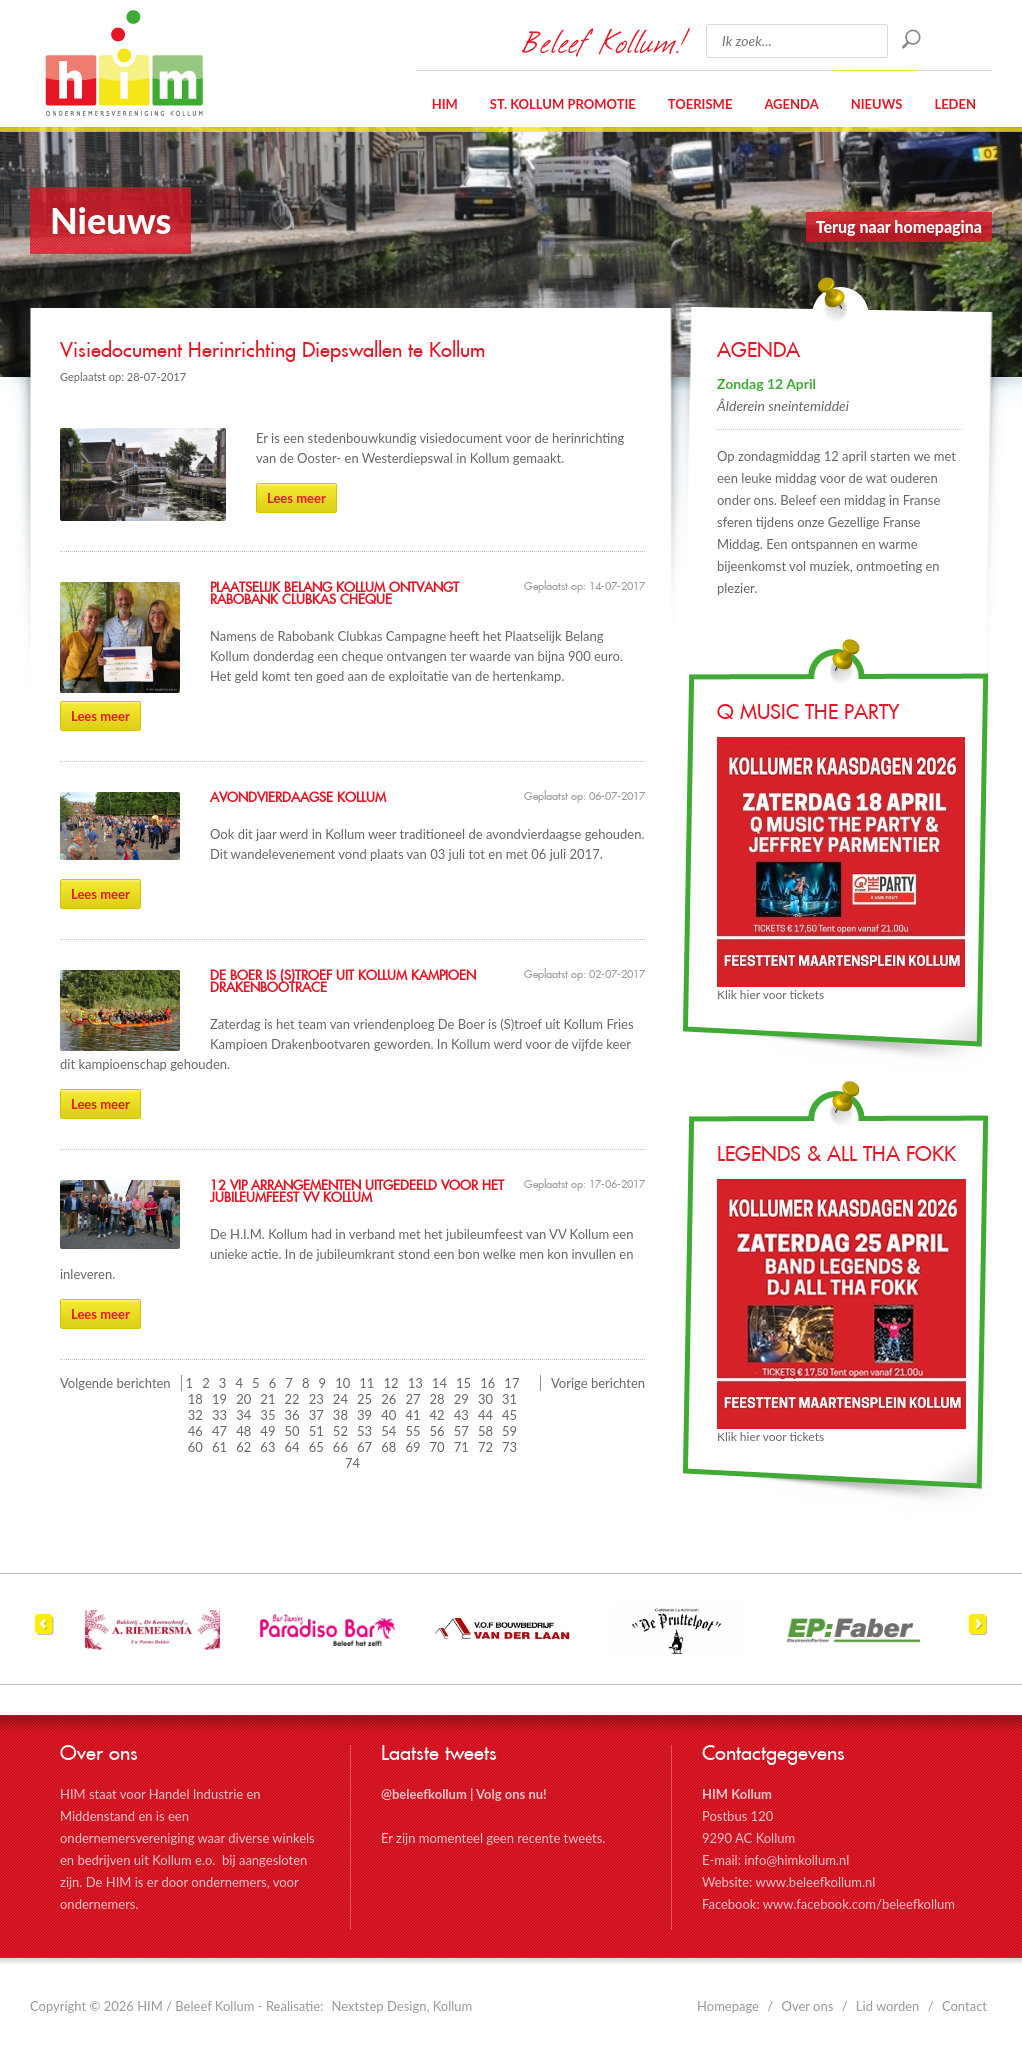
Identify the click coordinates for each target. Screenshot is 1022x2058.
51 (316, 1431)
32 (195, 1415)
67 (364, 1447)
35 (267, 1415)
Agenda (791, 104)
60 (195, 1447)
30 (485, 1399)
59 (509, 1431)
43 (461, 1415)
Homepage (728, 2006)
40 (388, 1415)
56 (437, 1431)
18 (195, 1399)
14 (439, 1383)
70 (437, 1447)
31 (509, 1399)
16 (487, 1383)
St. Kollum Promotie (563, 104)
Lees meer (296, 498)
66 (340, 1447)
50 (292, 1431)
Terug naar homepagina (899, 226)
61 (219, 1447)
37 (316, 1415)
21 (267, 1399)
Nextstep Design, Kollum (402, 2006)
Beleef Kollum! (604, 41)
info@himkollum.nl (796, 1860)
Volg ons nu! (511, 1794)
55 (412, 1431)
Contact (964, 2006)
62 (243, 1447)
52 (340, 1431)
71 (461, 1447)
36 (292, 1415)
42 (437, 1415)
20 (243, 1399)
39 (364, 1415)
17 (511, 1383)
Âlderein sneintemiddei (783, 405)
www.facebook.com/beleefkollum (859, 1904)
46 (195, 1431)
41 (412, 1415)
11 (366, 1383)
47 (219, 1431)
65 (316, 1447)
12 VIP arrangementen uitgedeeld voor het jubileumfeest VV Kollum (357, 1192)
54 (388, 1431)
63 (267, 1447)
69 (412, 1447)
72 (485, 1447)
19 (219, 1399)
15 (463, 1383)
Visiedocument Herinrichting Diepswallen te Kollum (272, 351)
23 (316, 1399)
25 (364, 1399)
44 (485, 1415)
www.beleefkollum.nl (815, 1882)
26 (388, 1399)
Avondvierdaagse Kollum (298, 798)
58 (485, 1431)
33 (219, 1415)
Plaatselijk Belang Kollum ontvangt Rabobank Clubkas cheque (334, 594)
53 (364, 1431)
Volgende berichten (115, 1383)
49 (267, 1431)
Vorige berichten (598, 1383)
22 (292, 1399)
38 (340, 1415)
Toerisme (700, 104)
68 (388, 1447)
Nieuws (877, 104)
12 (391, 1383)
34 (243, 1415)
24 (340, 1399)
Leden (955, 104)
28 (437, 1399)
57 (461, 1431)
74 (352, 1463)
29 (461, 1399)
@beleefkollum (424, 1794)
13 (415, 1383)
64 (292, 1447)
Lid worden (888, 2006)
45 (509, 1415)
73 (509, 1447)
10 (342, 1383)
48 (243, 1431)
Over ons (808, 2006)
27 (412, 1399)
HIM (124, 63)
